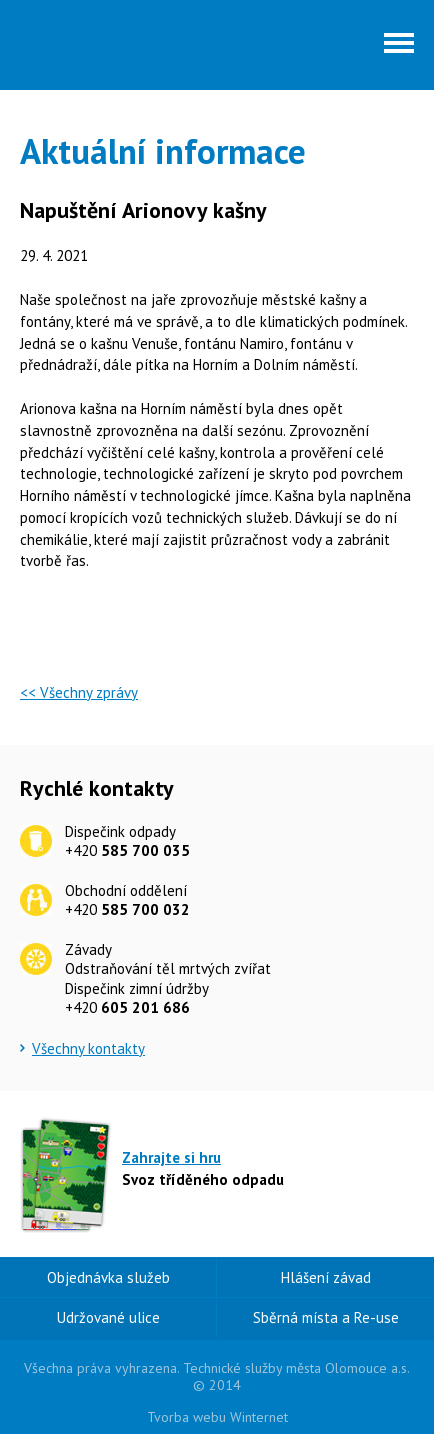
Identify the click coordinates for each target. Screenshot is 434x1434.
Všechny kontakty (88, 1048)
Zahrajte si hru (171, 1157)
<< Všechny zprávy (79, 692)
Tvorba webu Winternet (217, 1417)
